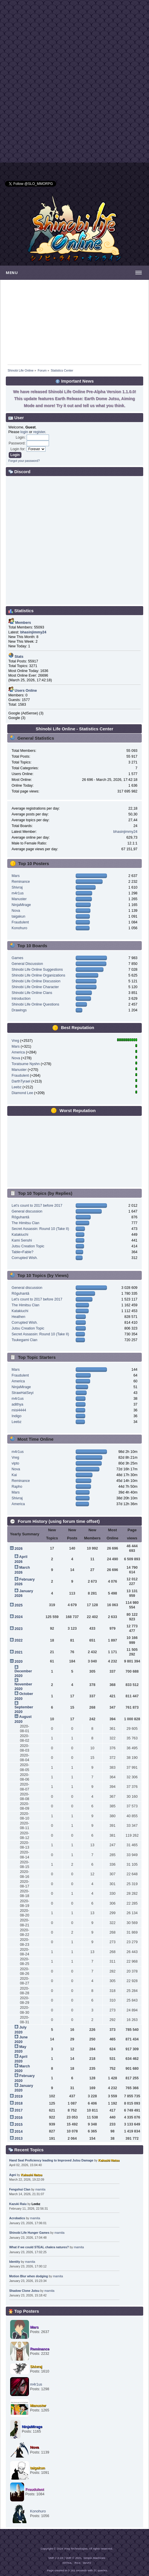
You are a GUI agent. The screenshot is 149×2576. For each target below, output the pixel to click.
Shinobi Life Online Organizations (38, 975)
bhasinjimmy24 (125, 832)
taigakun (18, 916)
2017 (18, 2110)
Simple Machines (94, 2557)
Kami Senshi (22, 1240)
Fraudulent (20, 922)
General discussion (27, 1211)
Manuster (19, 899)
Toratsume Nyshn (26, 1064)
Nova (16, 911)
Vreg (15, 1041)
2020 (18, 1662)
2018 (18, 2103)
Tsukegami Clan (24, 1340)
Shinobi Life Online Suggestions (37, 970)
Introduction (21, 999)
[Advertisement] (74, 40)
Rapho (17, 1487)
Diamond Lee (22, 1093)
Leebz (16, 1087)
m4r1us (18, 893)
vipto (15, 1463)
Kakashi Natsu (108, 2160)
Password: (17, 443)
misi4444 (19, 1410)
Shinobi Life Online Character (35, 987)
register (39, 432)
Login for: (18, 449)
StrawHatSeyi (23, 1393)
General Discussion (27, 964)
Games (17, 958)
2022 (18, 1640)
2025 (18, 1605)
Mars (16, 876)
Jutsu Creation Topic (28, 1246)
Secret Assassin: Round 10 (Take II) (40, 1229)
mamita (40, 2189)
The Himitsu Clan (25, 1223)
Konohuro (19, 928)
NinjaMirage (21, 905)
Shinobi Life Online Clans (32, 993)
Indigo (16, 1416)
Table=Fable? (22, 1252)
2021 (18, 1652)
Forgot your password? (24, 460)
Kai (14, 1475)
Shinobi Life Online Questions (35, 1004)
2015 (18, 2125)
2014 (18, 2132)
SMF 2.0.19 (55, 2557)
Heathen (18, 1317)
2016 (18, 2118)
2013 (18, 2139)
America (18, 1052)
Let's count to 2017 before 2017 (37, 1206)
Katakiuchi (20, 1235)
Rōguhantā (20, 1217)
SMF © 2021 (74, 2557)
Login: (21, 437)
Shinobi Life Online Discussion (36, 981)
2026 (18, 1549)
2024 (18, 1617)
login (24, 432)
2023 (18, 1629)
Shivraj (17, 887)
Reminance (21, 882)
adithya (17, 1404)
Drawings (19, 1010)
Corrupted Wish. (25, 1258)
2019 (18, 2096)
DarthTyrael (21, 1081)
